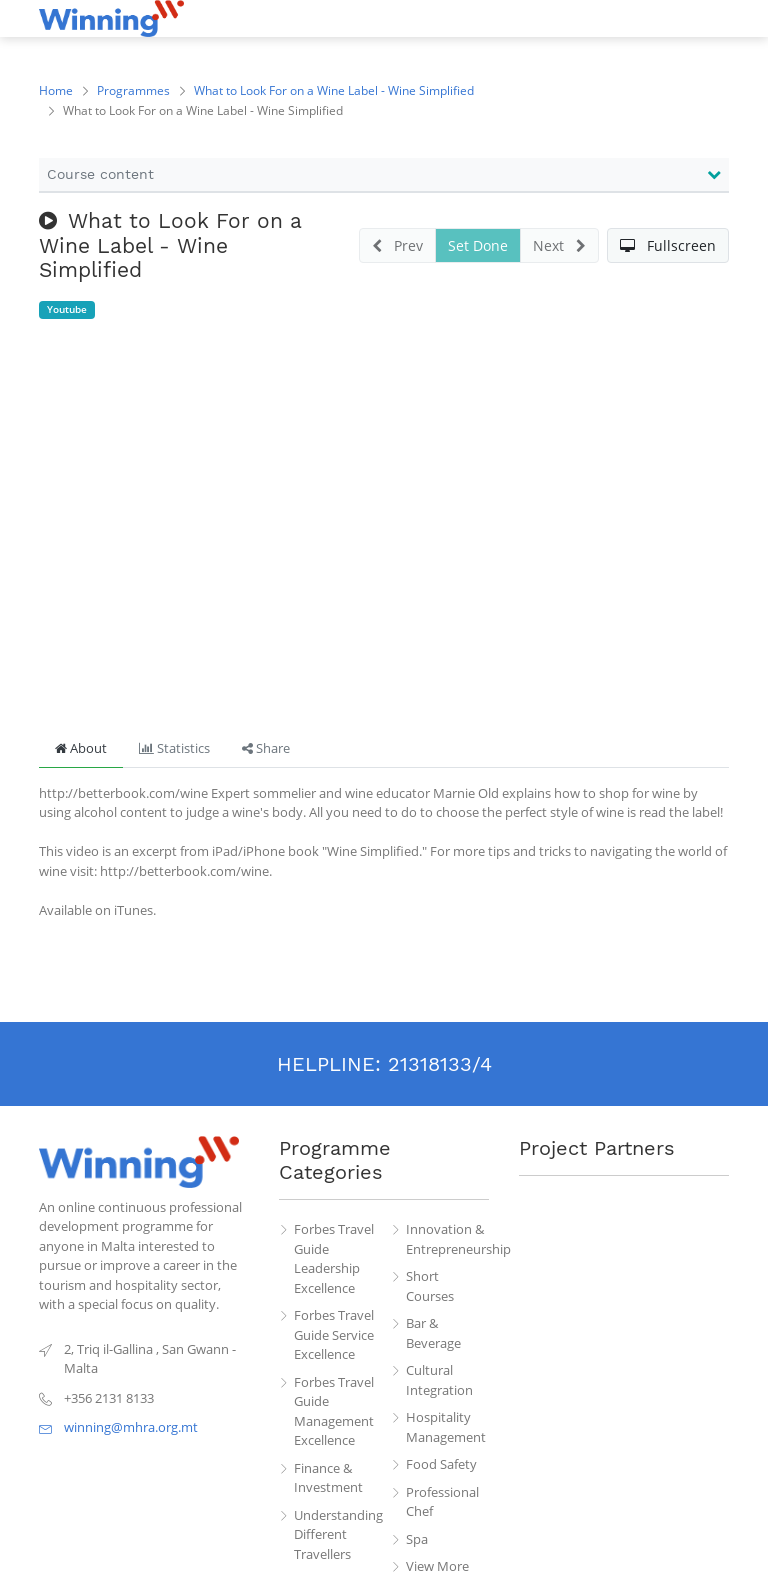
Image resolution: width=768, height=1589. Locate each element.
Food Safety (441, 1464)
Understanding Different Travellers (336, 1534)
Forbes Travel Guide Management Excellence (334, 1411)
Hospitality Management (446, 1427)
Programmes (133, 90)
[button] (668, 245)
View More (437, 1566)
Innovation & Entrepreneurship (448, 1239)
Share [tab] (266, 748)
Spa (417, 1539)
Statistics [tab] (174, 748)
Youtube (67, 309)
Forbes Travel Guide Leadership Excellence (334, 1258)
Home (56, 90)
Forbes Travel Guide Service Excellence (334, 1334)
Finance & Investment (328, 1478)
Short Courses (430, 1286)
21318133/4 (440, 1064)
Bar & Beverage (433, 1333)
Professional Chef (442, 1502)
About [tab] (81, 748)
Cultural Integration (439, 1380)
